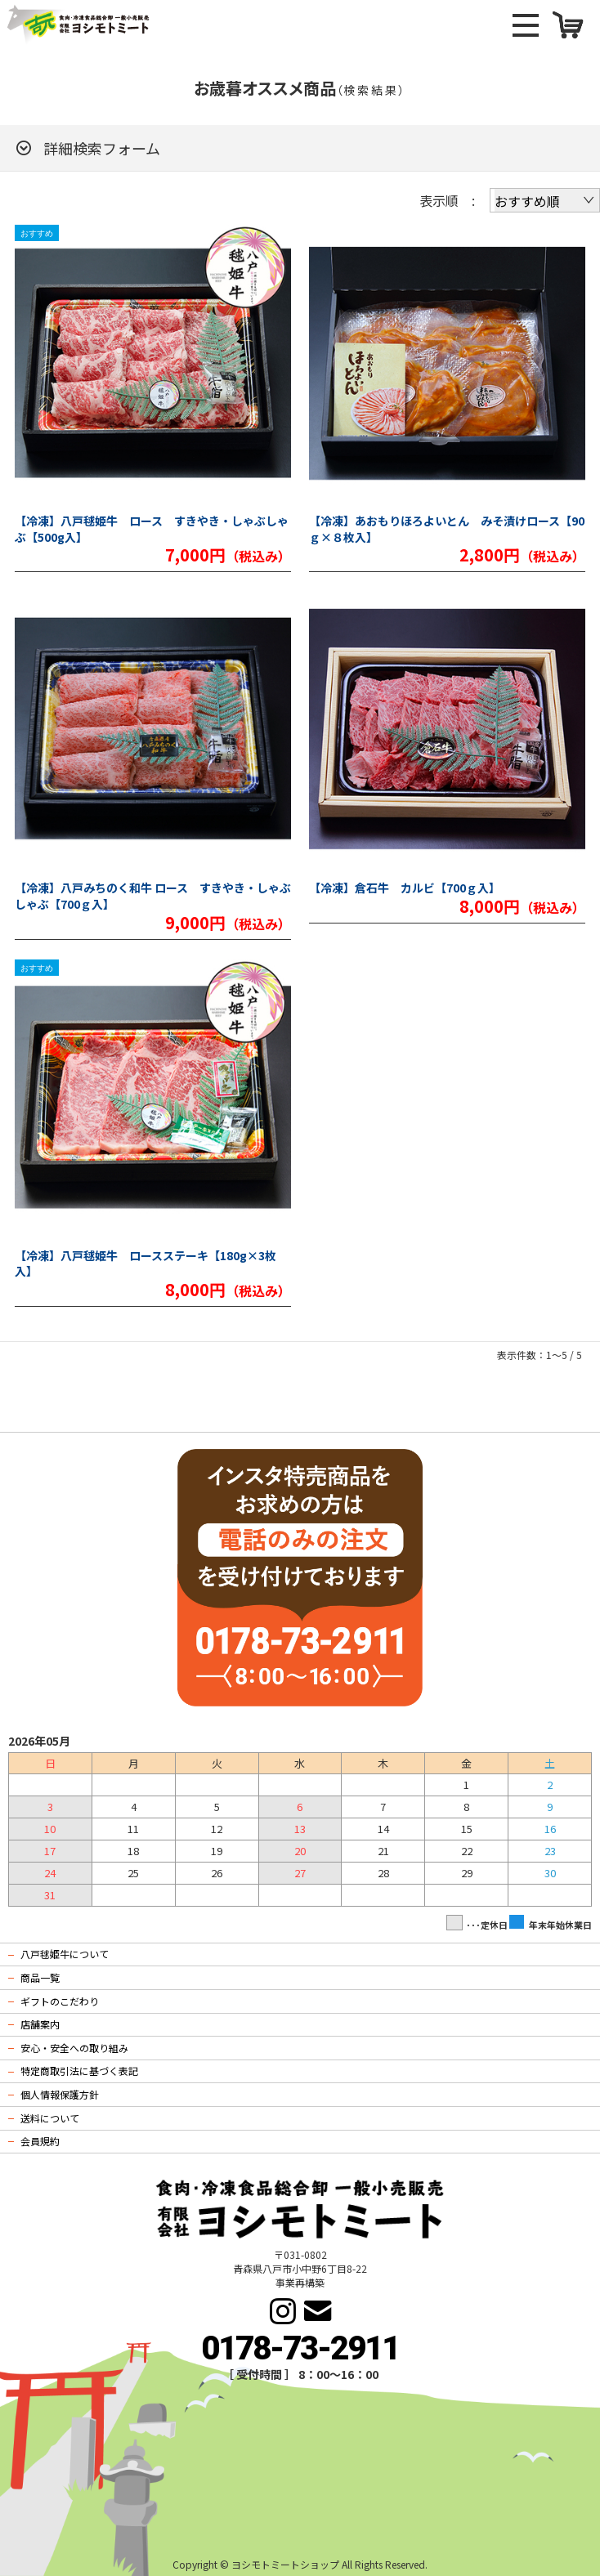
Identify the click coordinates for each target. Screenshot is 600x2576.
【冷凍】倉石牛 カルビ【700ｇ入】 (404, 888)
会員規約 (40, 2141)
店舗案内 (40, 2024)
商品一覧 (40, 1977)
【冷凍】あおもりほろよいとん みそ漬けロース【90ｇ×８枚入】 (446, 529)
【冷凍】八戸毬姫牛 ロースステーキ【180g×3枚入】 (145, 1264)
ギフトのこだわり (59, 2001)
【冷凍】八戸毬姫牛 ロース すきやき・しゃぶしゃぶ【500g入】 (152, 529)
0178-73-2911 (300, 2348)
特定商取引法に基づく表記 (79, 2070)
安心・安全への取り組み (74, 2048)
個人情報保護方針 (59, 2094)
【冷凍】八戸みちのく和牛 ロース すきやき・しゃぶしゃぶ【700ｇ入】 (153, 896)
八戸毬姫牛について (64, 1954)
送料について (49, 2118)
